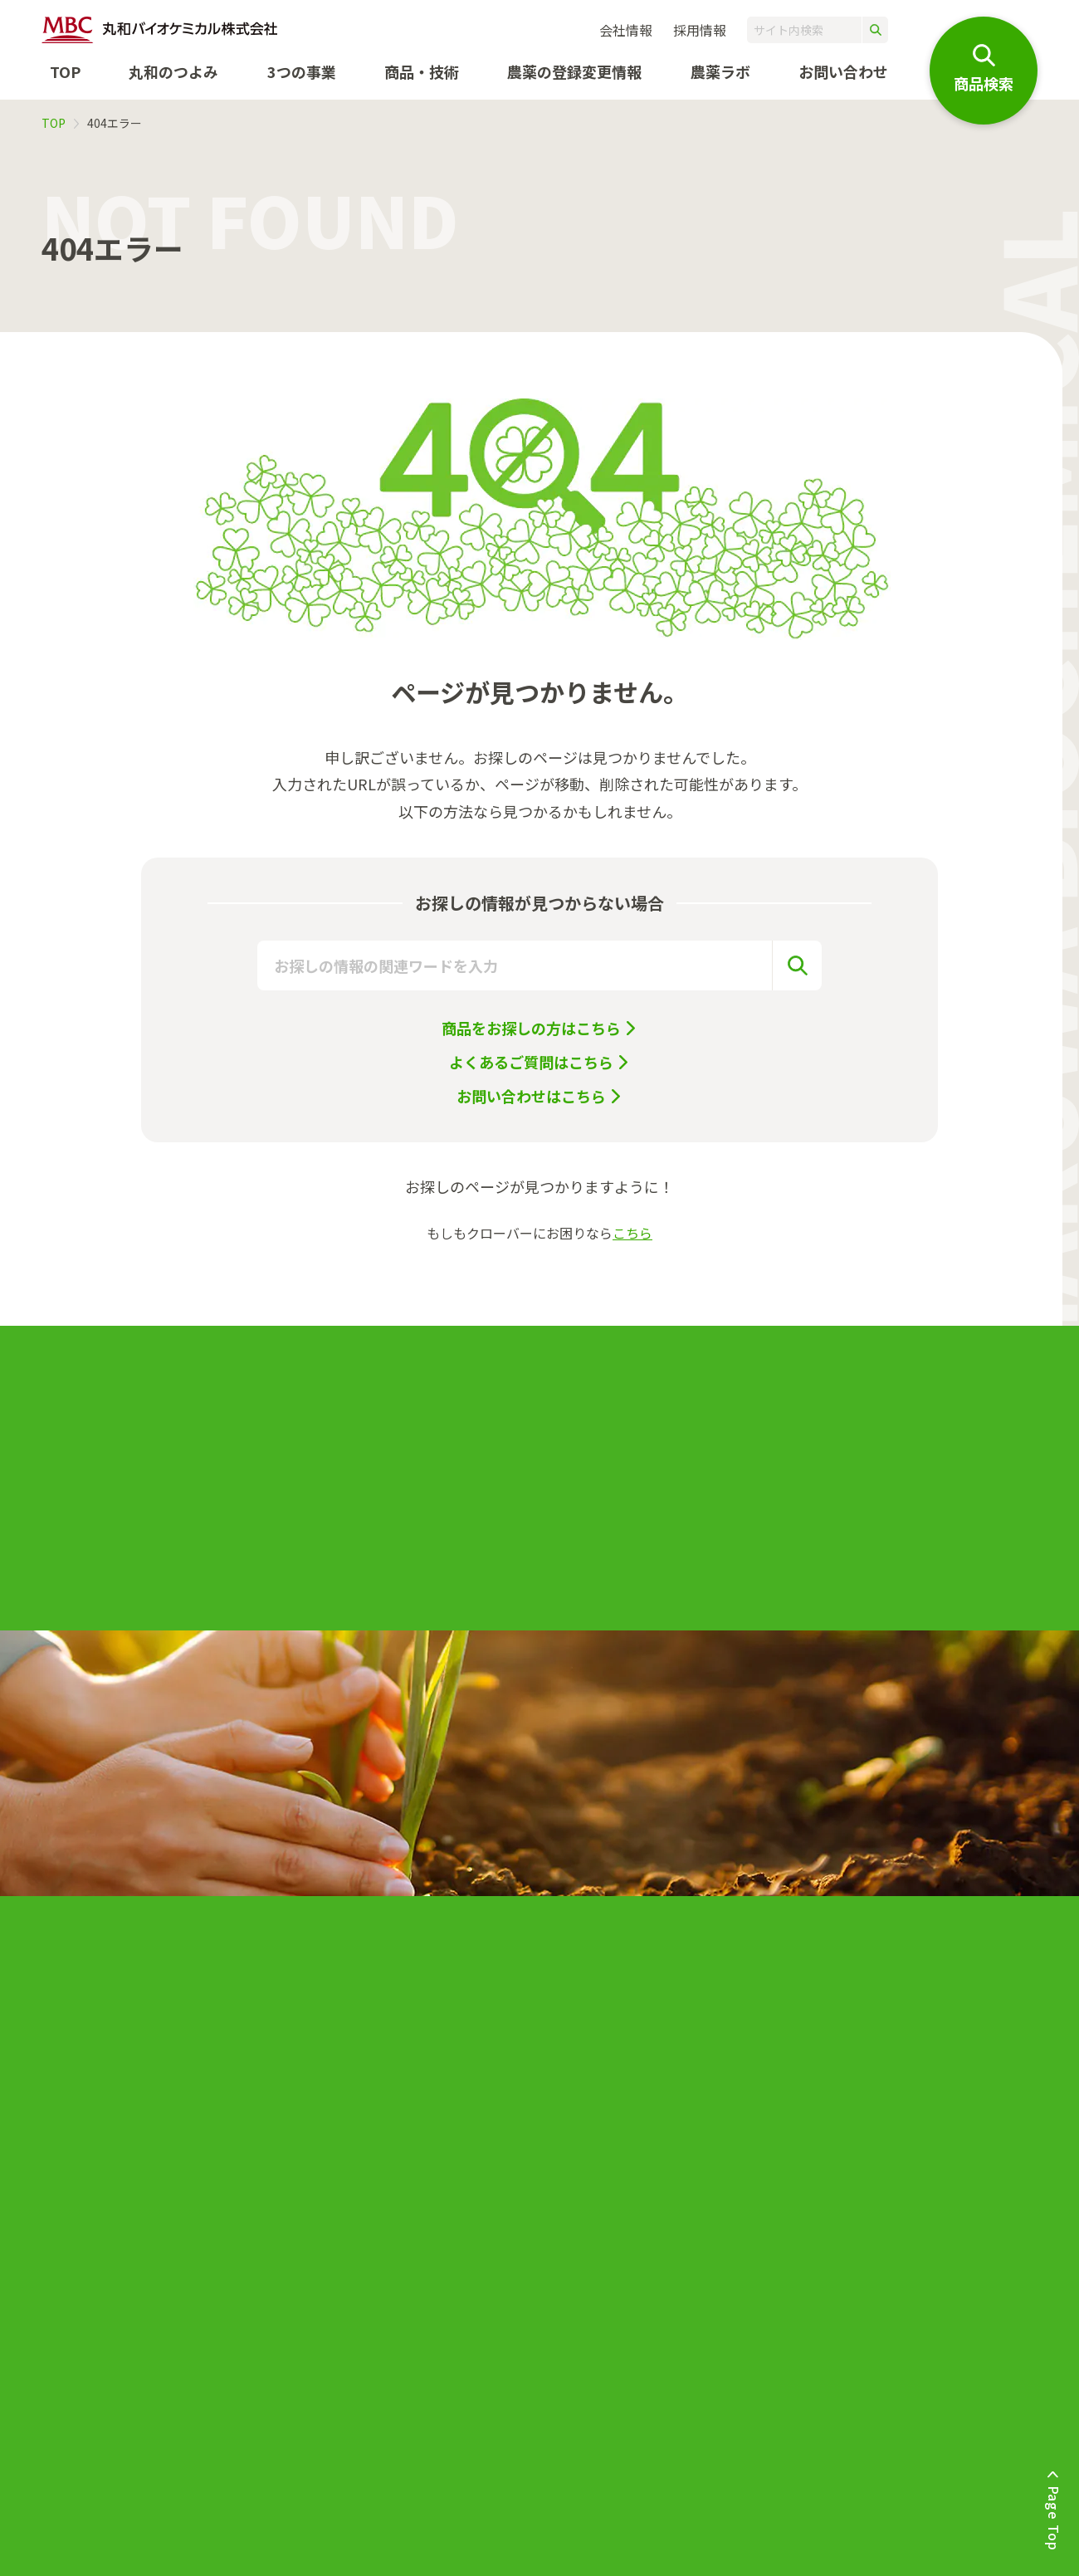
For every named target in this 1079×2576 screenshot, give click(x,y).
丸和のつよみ (173, 71)
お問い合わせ (843, 71)
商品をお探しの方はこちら (531, 1028)
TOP (65, 71)
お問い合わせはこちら (531, 1096)
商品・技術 (421, 71)
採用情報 (699, 30)
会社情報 (625, 30)
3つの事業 (301, 71)
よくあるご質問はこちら (531, 1062)
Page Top (1054, 2518)
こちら (632, 1233)
